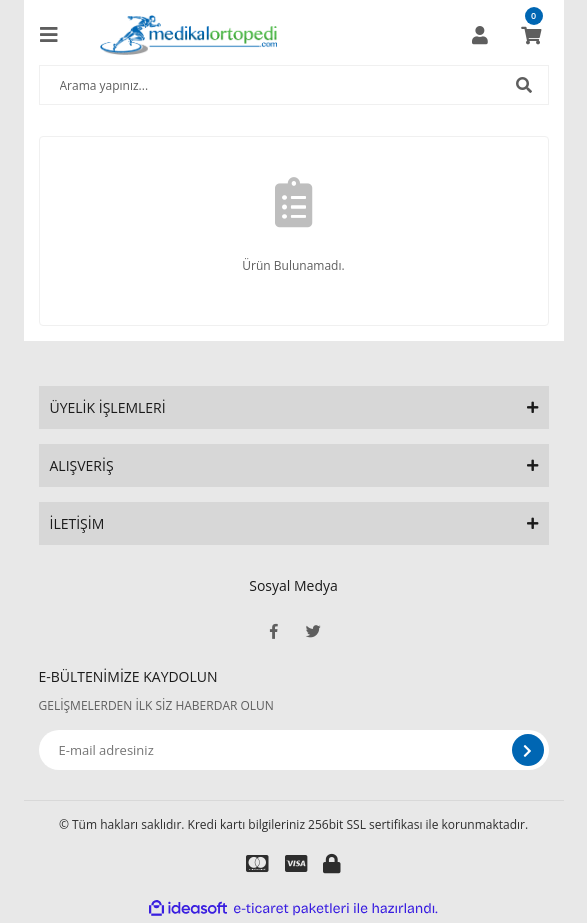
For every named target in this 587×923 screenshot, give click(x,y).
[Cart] (531, 35)
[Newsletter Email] (294, 750)
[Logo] (188, 35)
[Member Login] (480, 35)
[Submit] (528, 750)
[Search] (294, 85)
